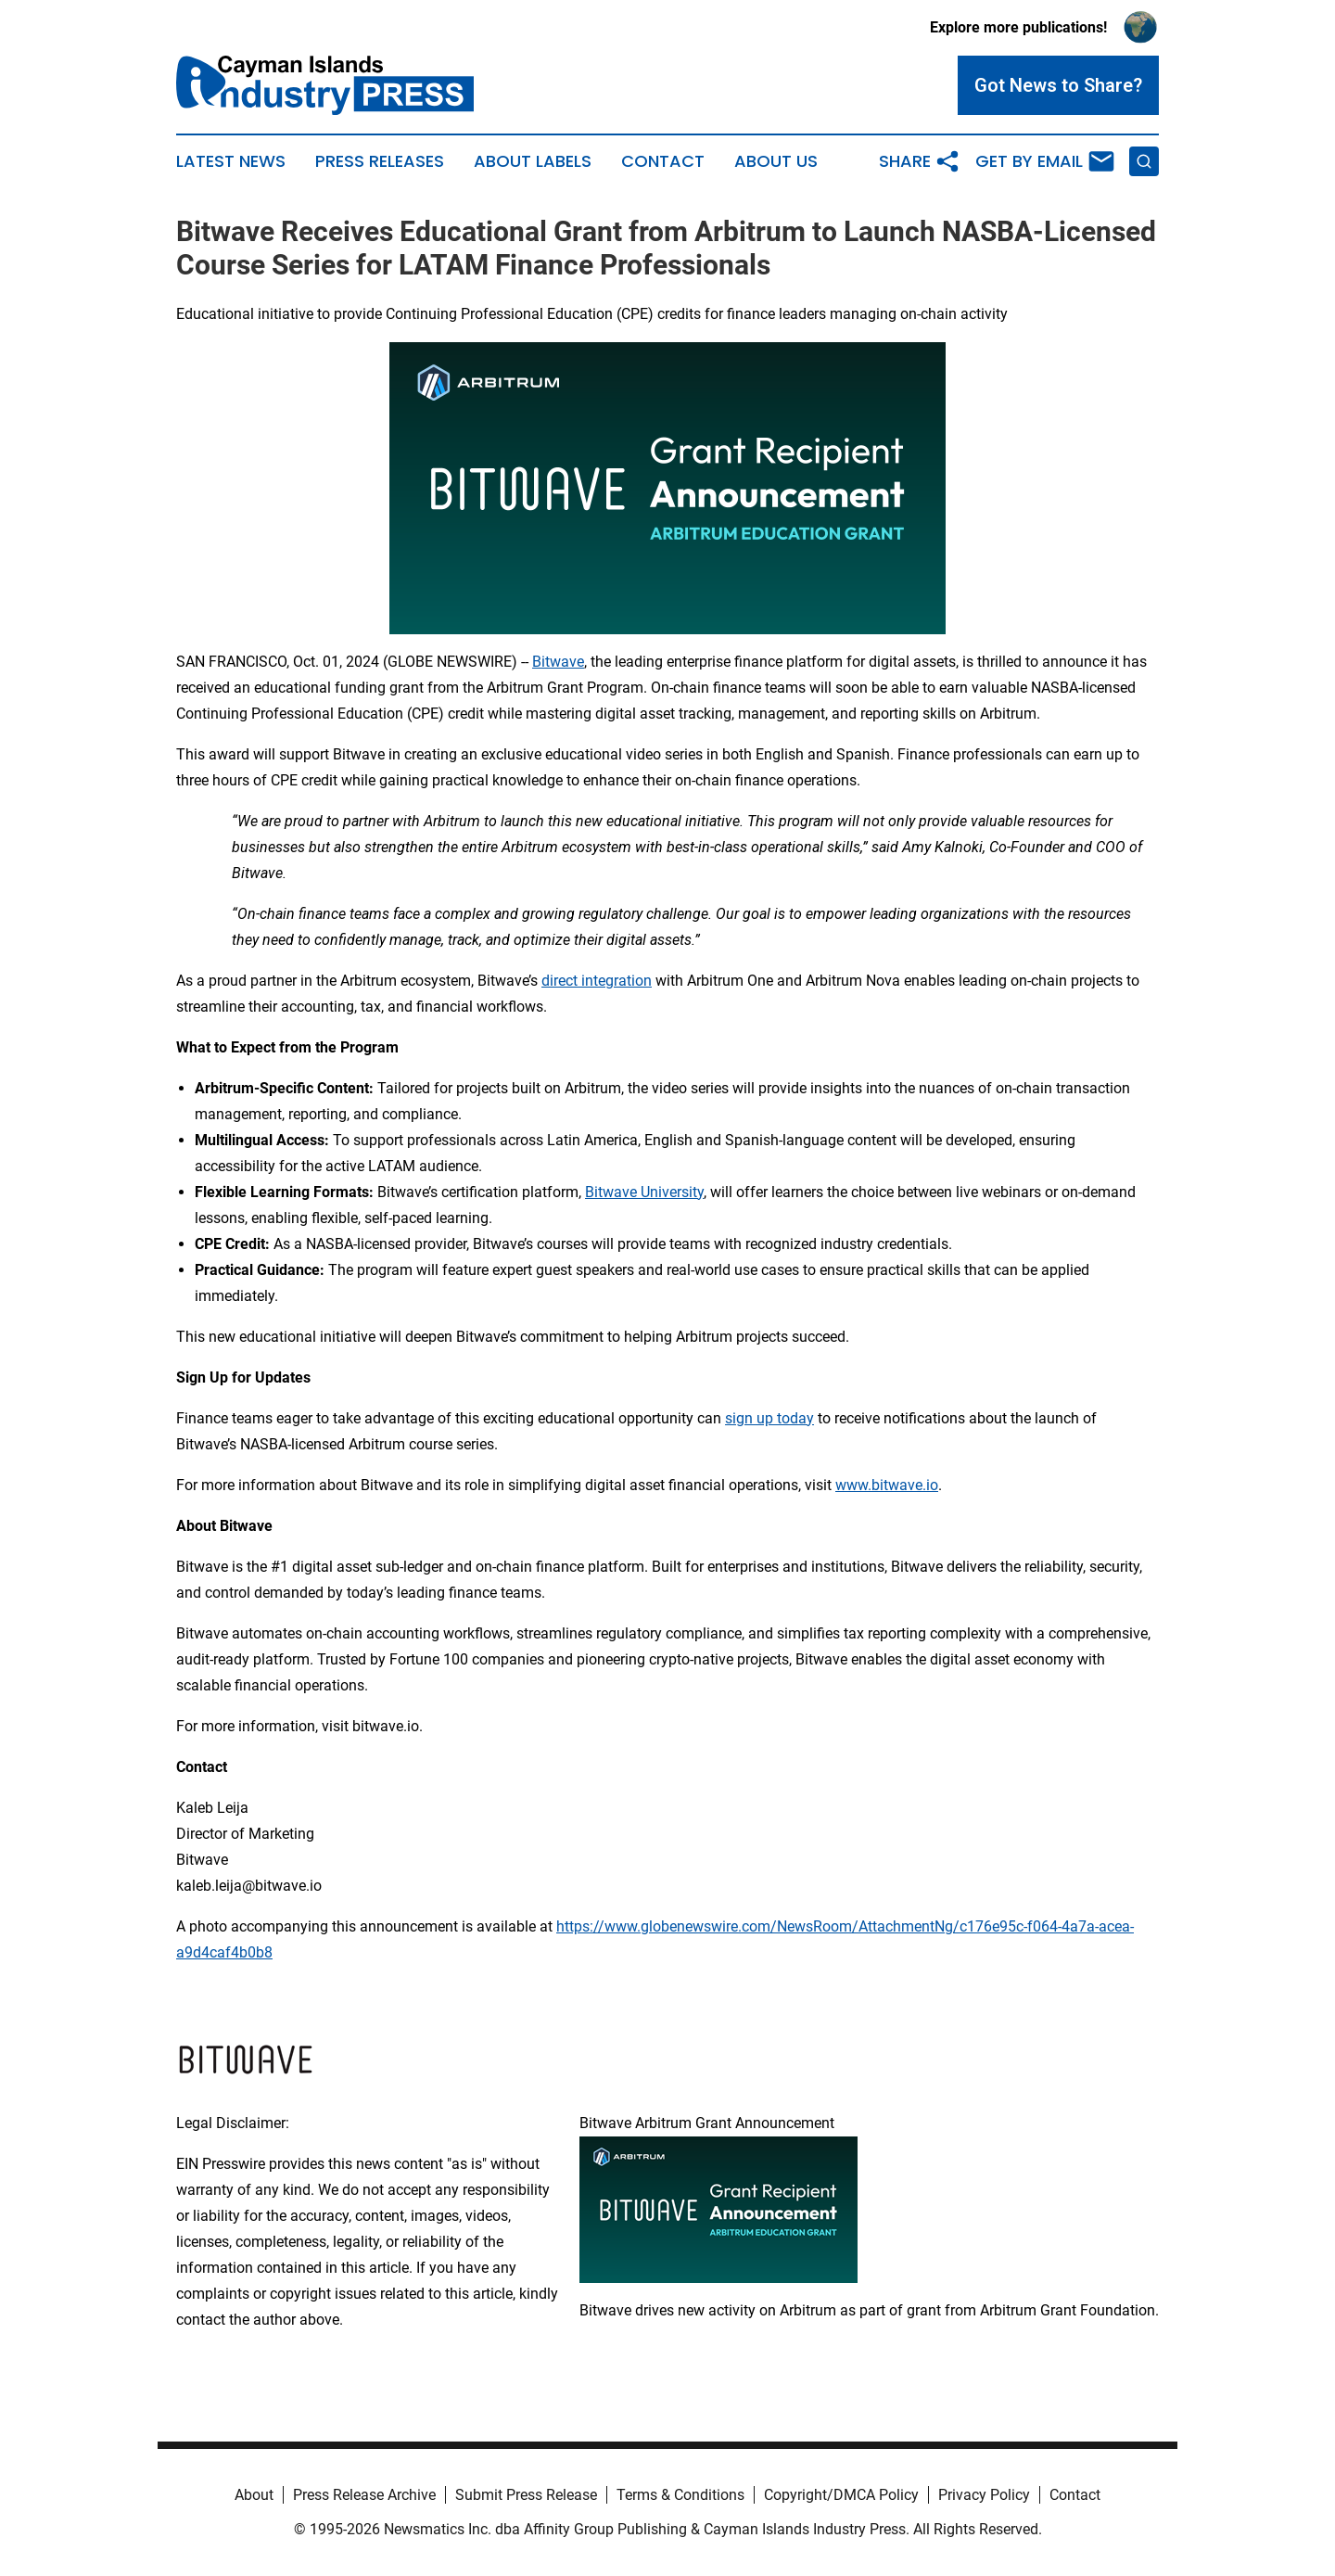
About (254, 2495)
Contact (663, 161)
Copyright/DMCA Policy (841, 2495)
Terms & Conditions (680, 2495)
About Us (776, 161)
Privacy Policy (984, 2495)
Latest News (231, 161)
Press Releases (379, 161)
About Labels (532, 161)
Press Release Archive (364, 2495)
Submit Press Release (526, 2495)
